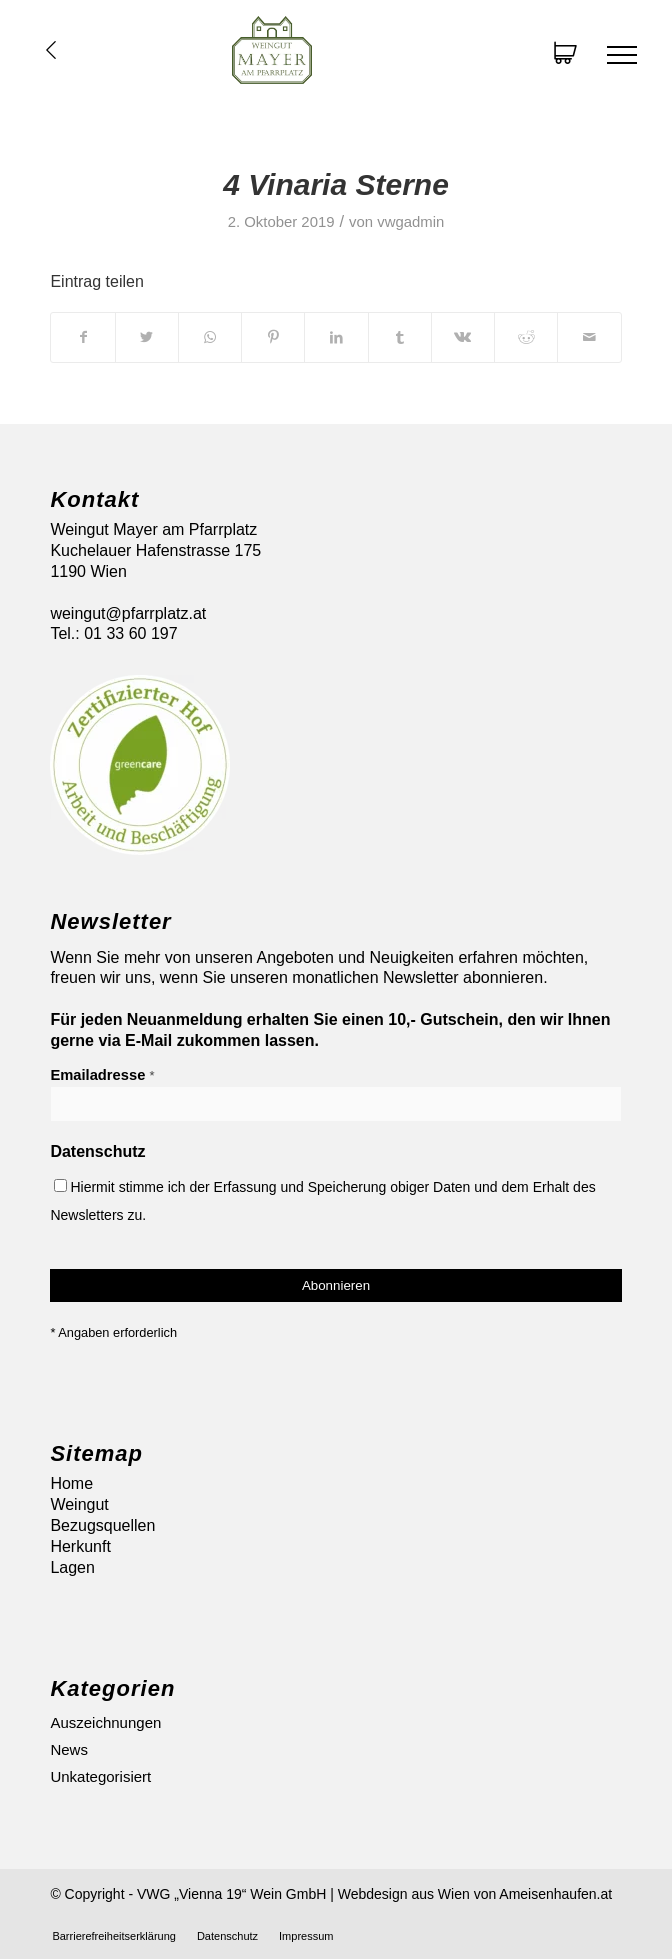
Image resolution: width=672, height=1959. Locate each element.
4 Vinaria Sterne (336, 184)
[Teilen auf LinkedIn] (336, 337)
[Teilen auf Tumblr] (400, 337)
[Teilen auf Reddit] (526, 337)
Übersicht (51, 50)
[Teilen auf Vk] (463, 337)
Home (71, 1483)
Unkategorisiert (100, 1776)
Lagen (72, 1567)
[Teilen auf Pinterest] (273, 337)
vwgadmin (410, 222)
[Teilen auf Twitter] (147, 337)
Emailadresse (102, 1075)
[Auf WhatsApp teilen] (210, 337)
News (69, 1749)
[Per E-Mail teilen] (589, 337)
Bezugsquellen (102, 1525)
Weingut (79, 1504)
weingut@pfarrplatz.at (128, 613)
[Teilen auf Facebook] (82, 337)
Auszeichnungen (105, 1722)
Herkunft (80, 1546)
